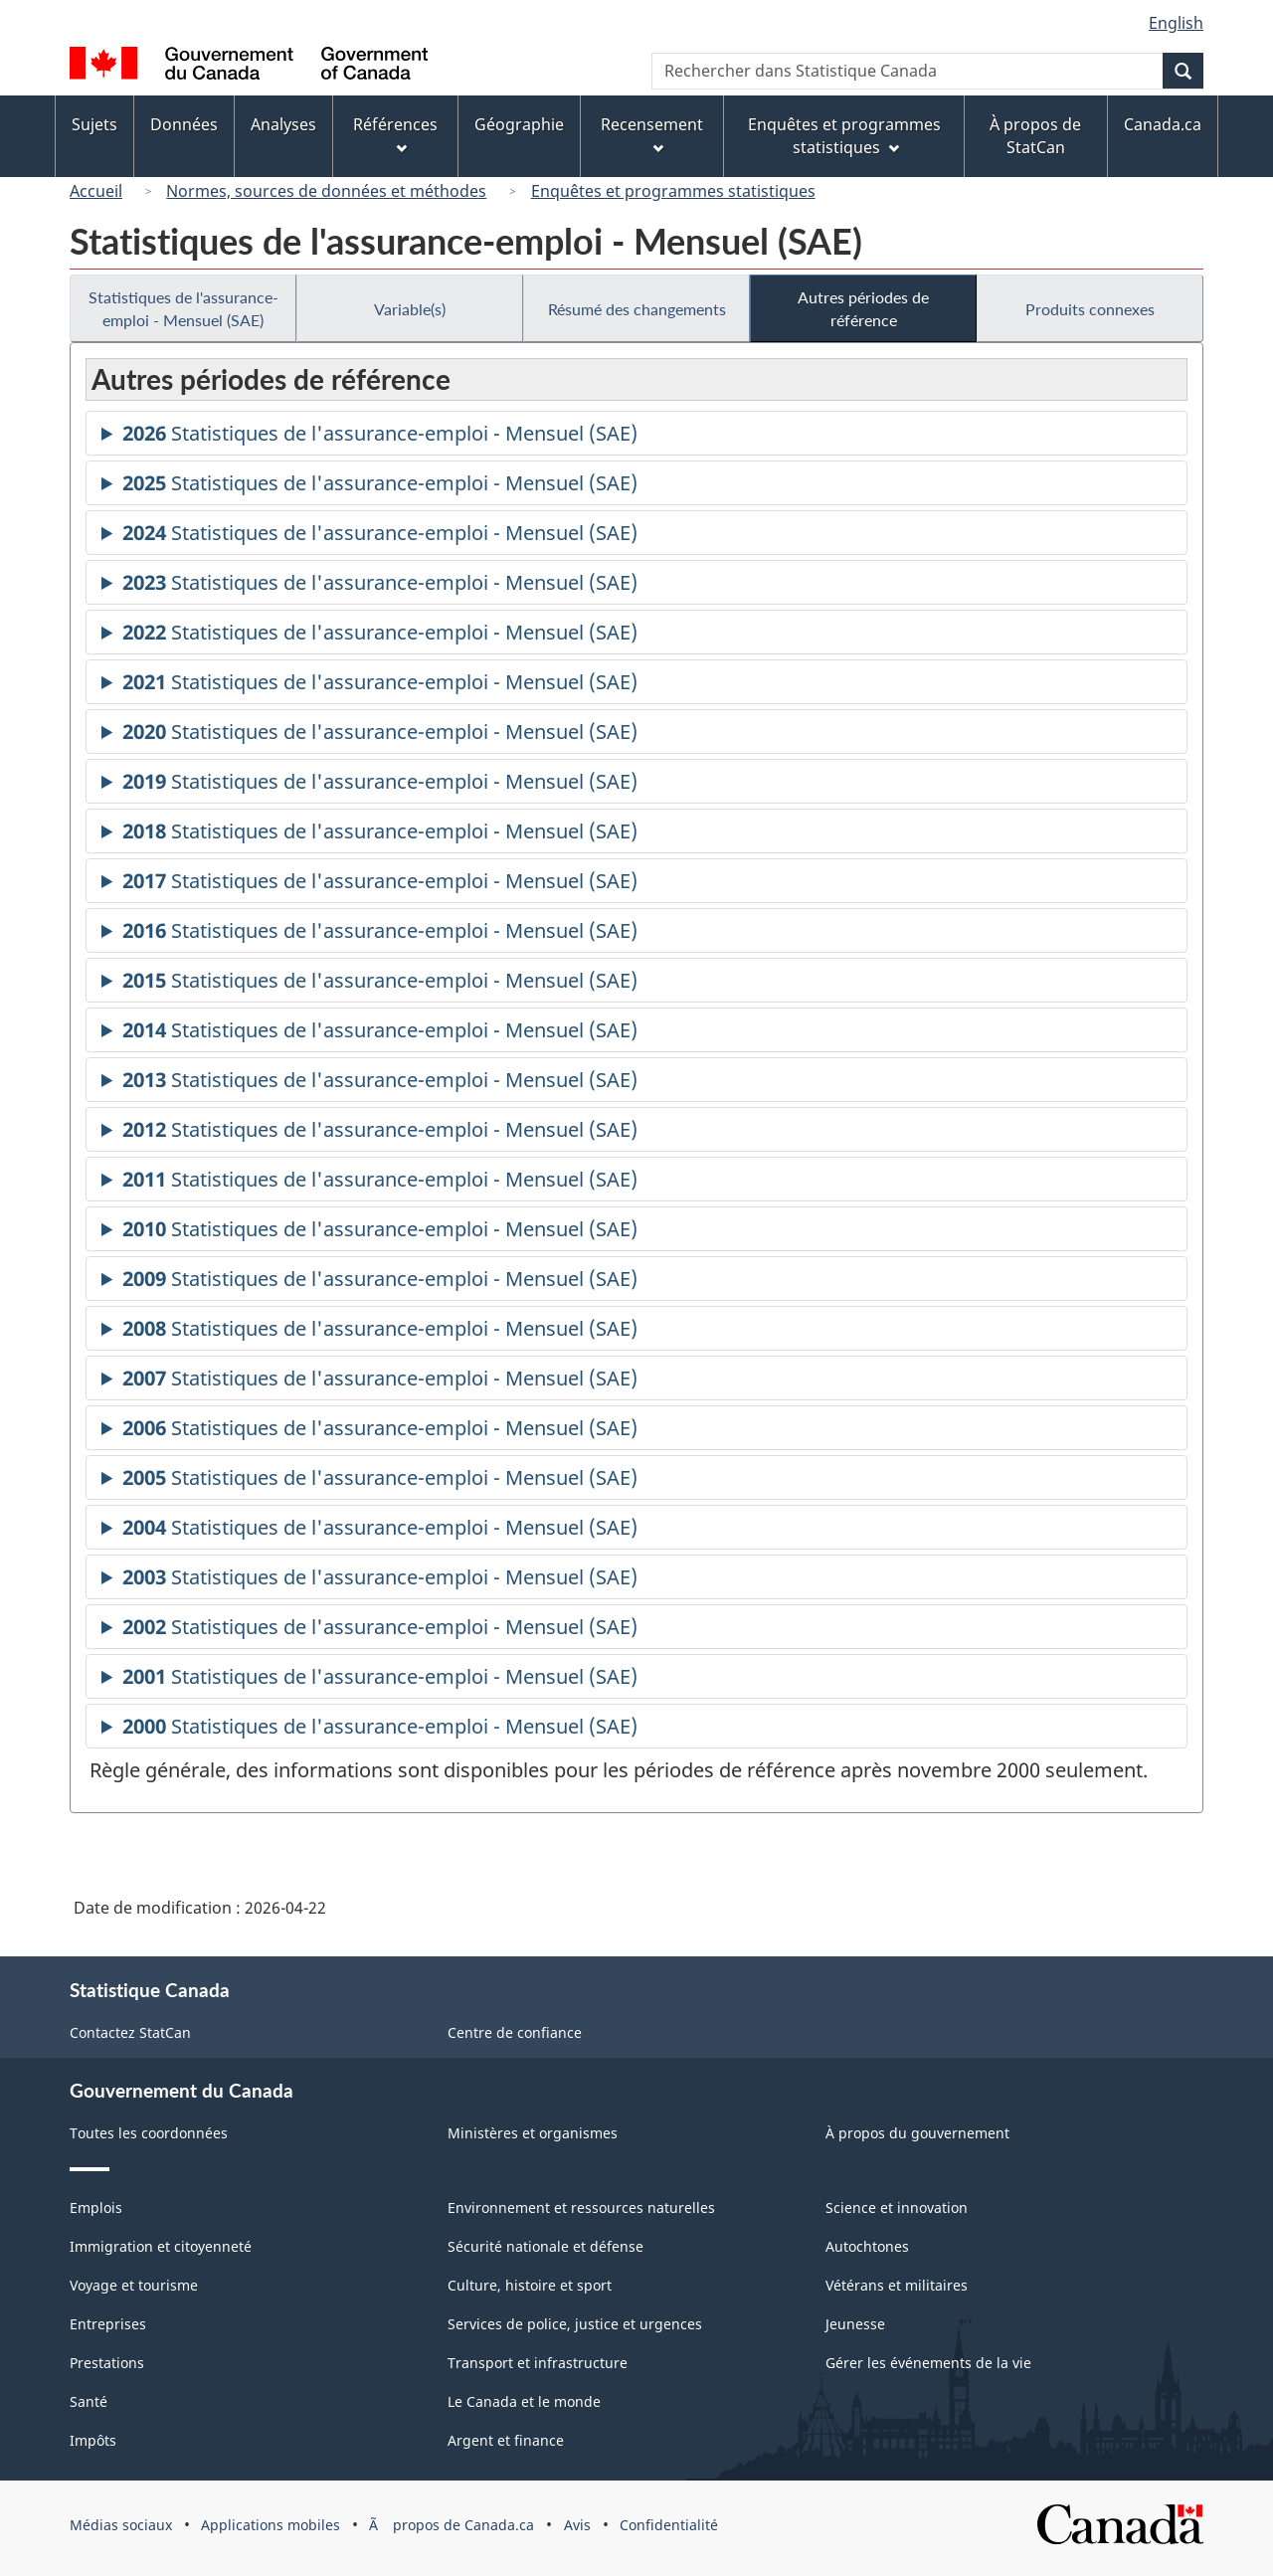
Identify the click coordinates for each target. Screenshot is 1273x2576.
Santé (88, 2401)
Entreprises (108, 2323)
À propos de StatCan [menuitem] (1035, 135)
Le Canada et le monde (524, 2401)
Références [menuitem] (395, 133)
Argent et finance (506, 2440)
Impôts (93, 2440)
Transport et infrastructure (538, 2362)
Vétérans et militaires (896, 2285)
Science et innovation (896, 2207)
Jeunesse (855, 2323)
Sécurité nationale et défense (545, 2246)
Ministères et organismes (533, 2132)
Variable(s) (410, 308)
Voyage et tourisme (134, 2285)
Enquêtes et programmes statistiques (673, 191)
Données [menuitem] (184, 124)
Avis (577, 2524)
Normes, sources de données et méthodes (326, 191)
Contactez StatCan (130, 2032)
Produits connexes (1090, 308)
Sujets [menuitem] (94, 124)
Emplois (96, 2207)
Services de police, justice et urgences (575, 2323)
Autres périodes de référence (863, 308)
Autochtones (867, 2246)
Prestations (107, 2362)
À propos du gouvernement (917, 2132)
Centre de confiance (515, 2032)
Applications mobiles (270, 2524)
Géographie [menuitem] (519, 124)
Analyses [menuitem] (283, 124)
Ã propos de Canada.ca (451, 2524)
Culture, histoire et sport (530, 2285)
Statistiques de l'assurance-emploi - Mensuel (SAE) (183, 308)
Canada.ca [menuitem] (1162, 124)
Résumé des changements (637, 308)
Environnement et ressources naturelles (581, 2207)
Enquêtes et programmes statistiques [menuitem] (844, 135)
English (1176, 23)
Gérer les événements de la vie (928, 2362)
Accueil (96, 191)
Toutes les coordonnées (149, 2132)
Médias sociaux (121, 2524)
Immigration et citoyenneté (161, 2246)
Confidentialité (669, 2524)
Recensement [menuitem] (652, 133)
